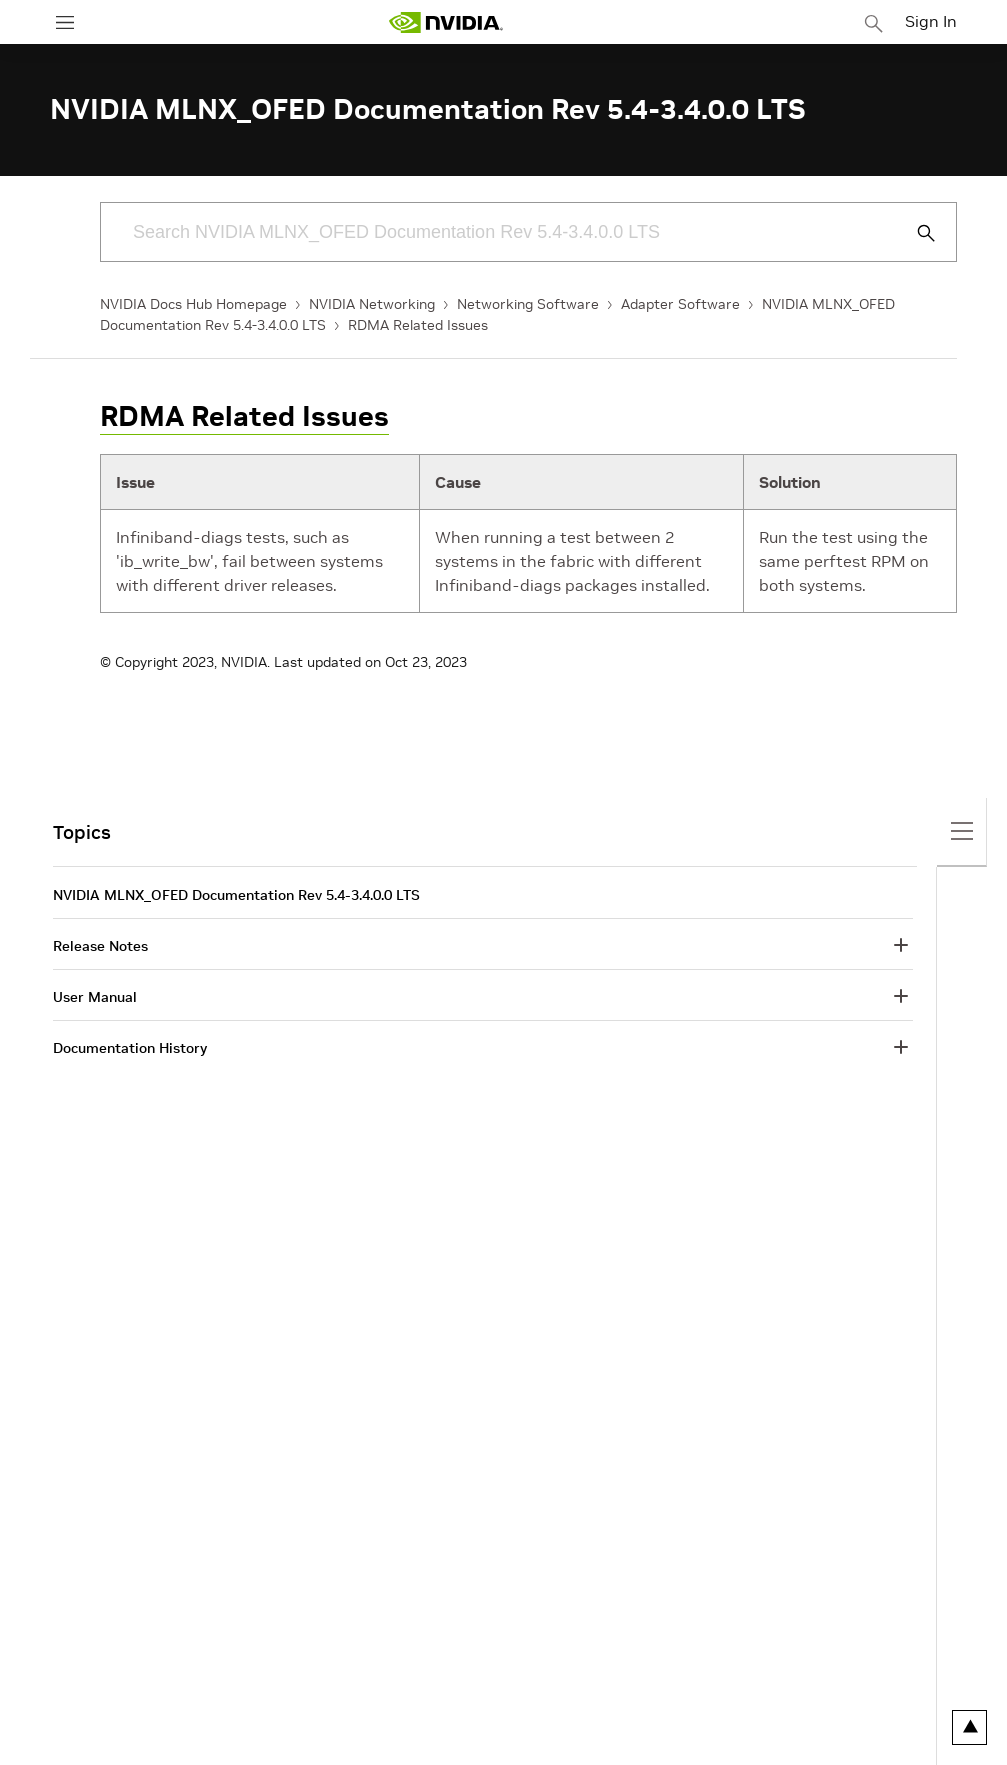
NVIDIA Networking (372, 304)
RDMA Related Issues (418, 325)
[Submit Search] (915, 233)
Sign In (931, 21)
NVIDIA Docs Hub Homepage (193, 304)
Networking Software (528, 304)
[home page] (446, 22)
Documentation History (130, 1048)
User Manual (95, 997)
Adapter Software (680, 304)
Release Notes (100, 946)
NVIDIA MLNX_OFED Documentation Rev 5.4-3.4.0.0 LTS (236, 895)
